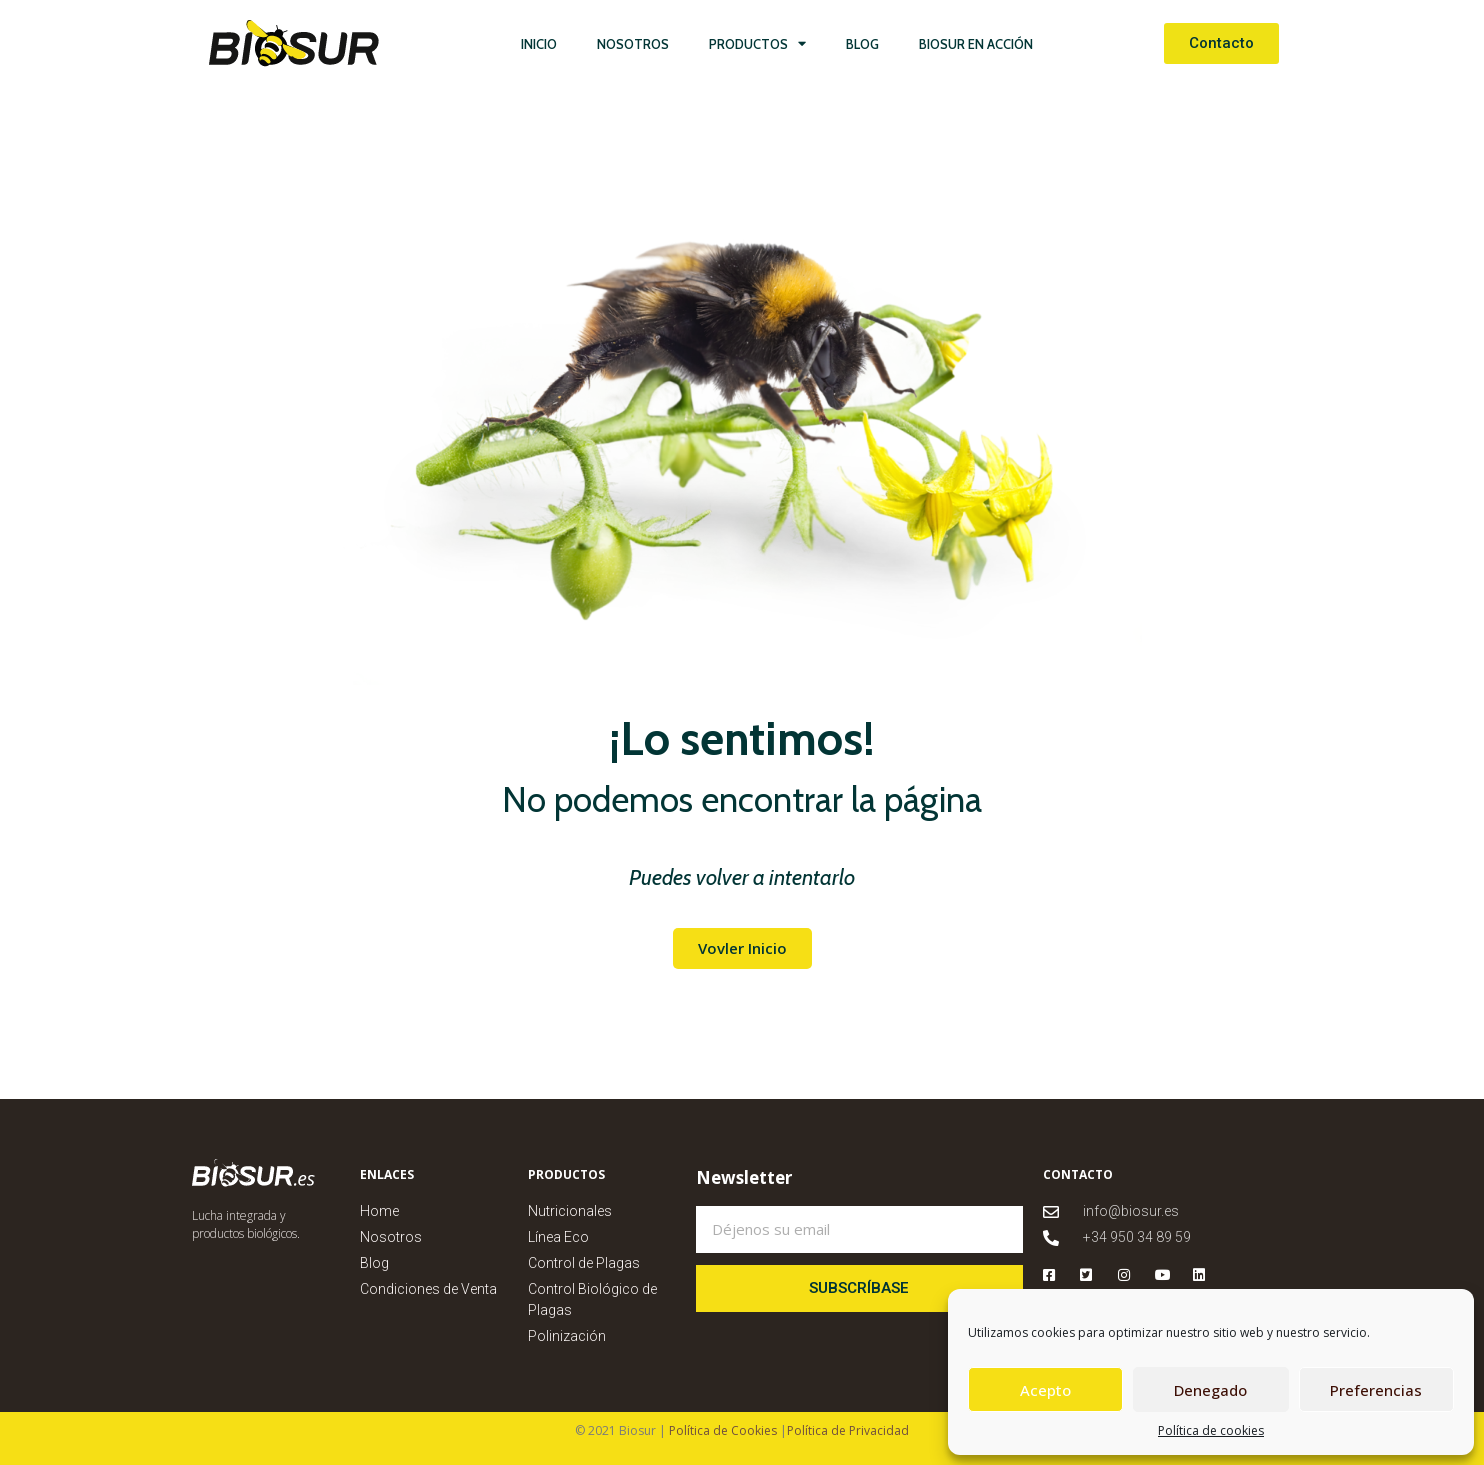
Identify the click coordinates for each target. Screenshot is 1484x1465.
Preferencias (1376, 1390)
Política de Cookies (721, 1430)
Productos (757, 43)
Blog (862, 44)
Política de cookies (1211, 1430)
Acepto (1045, 1390)
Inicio (539, 44)
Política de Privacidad (848, 1430)
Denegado (1210, 1390)
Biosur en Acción (976, 44)
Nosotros (633, 44)
